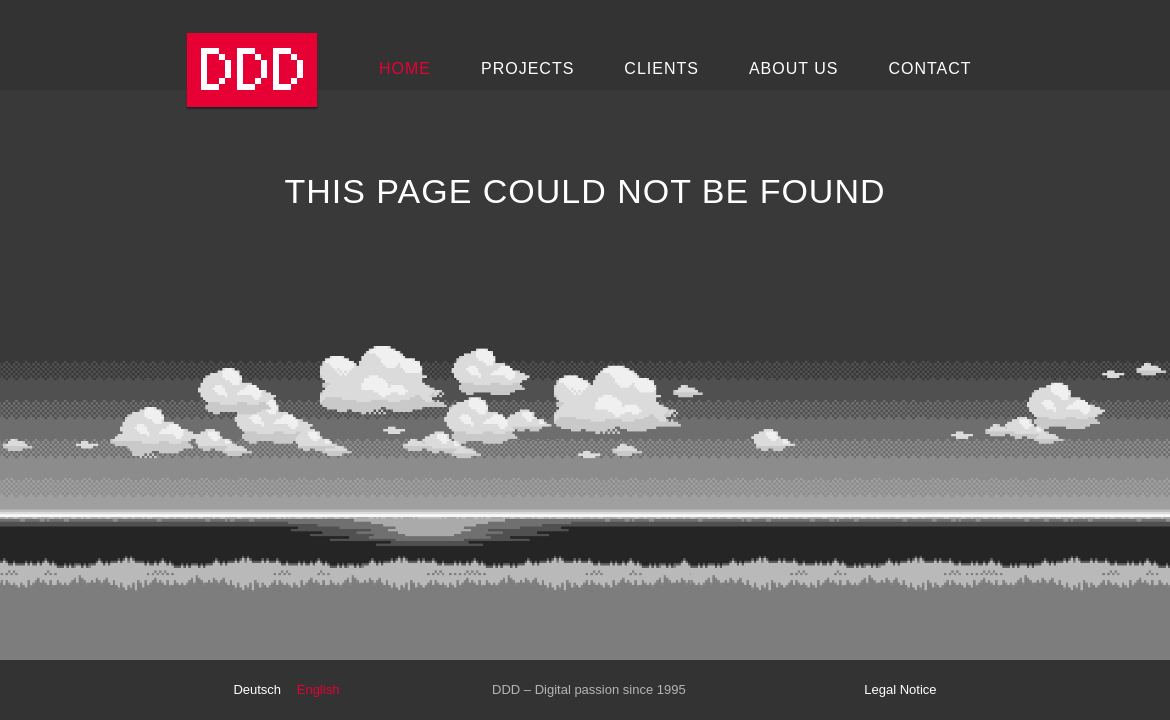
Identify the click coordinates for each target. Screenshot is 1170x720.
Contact (929, 68)
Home (405, 68)
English (318, 689)
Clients (661, 68)
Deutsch (257, 689)
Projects (527, 68)
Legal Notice (900, 689)
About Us (794, 68)
